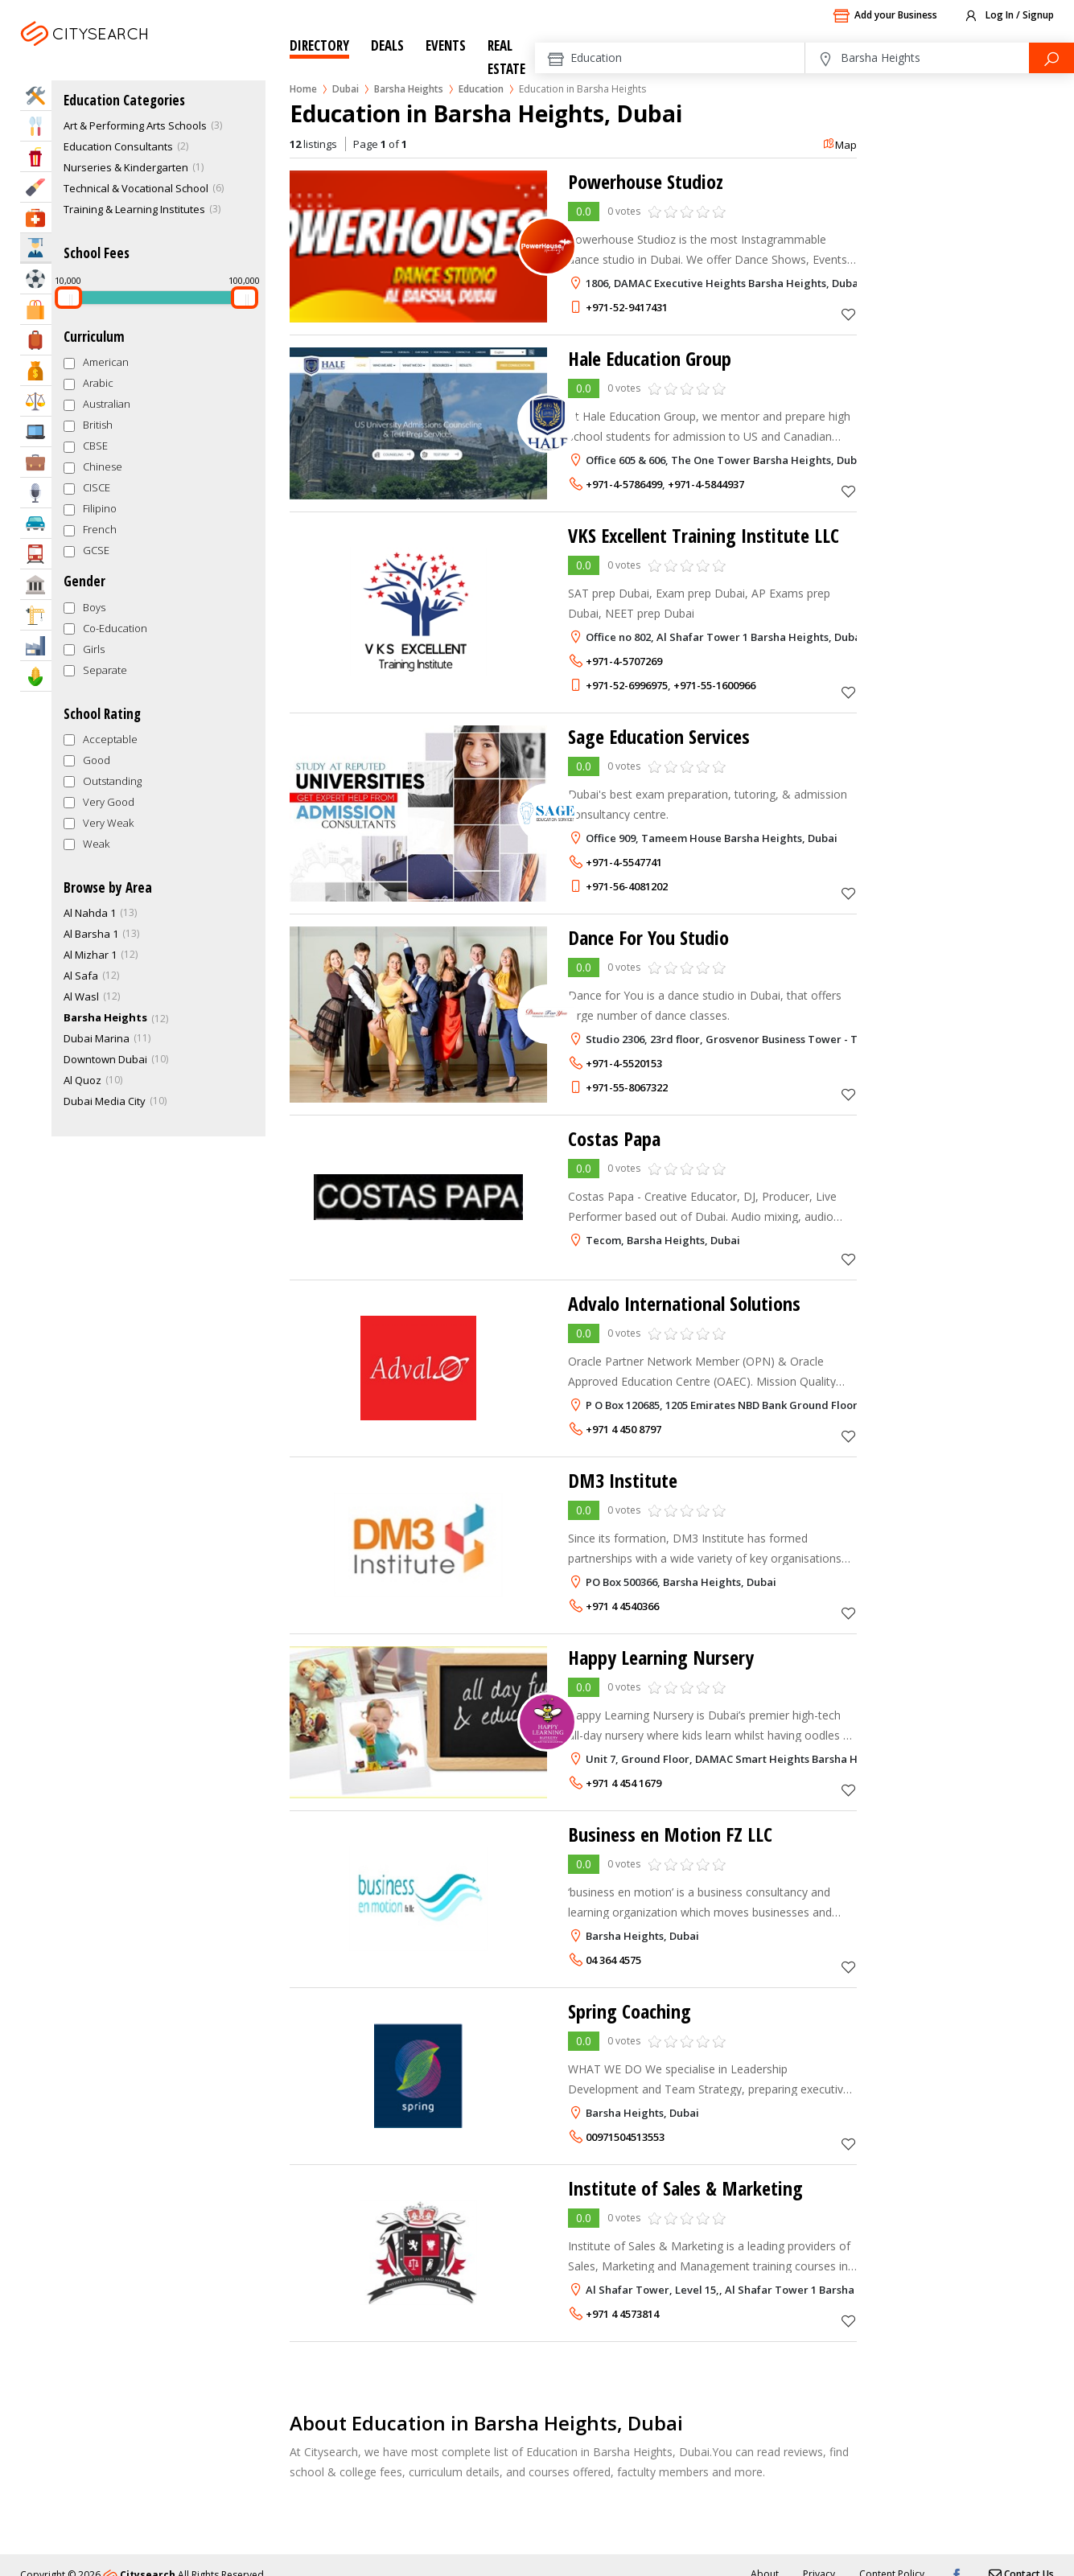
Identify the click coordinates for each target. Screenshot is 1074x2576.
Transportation (35, 554)
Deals (387, 45)
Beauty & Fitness (35, 187)
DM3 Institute (622, 1480)
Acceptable (110, 739)
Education (481, 89)
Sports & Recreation (35, 279)
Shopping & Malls (35, 309)
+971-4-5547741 (624, 862)
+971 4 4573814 (622, 2314)
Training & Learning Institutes (134, 209)
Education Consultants (118, 146)
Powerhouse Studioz (645, 181)
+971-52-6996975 (627, 685)
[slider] (68, 297)
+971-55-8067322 (627, 1087)
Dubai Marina (97, 1038)
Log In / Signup (1008, 16)
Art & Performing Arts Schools (135, 125)
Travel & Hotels (35, 340)
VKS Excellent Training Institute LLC (703, 535)
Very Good (108, 802)
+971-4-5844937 (706, 484)
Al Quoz (82, 1080)
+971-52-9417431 (627, 307)
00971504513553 (625, 2137)
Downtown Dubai (105, 1059)
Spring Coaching (629, 2011)
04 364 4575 (613, 1960)
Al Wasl (81, 996)
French (100, 529)
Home (303, 89)
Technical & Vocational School (136, 188)
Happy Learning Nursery (661, 1657)
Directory (319, 45)
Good (96, 760)
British (98, 424)
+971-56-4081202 (627, 886)
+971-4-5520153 (624, 1063)
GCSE (96, 550)
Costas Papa (614, 1138)
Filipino (100, 508)
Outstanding (112, 781)
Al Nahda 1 (90, 913)
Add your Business (885, 16)
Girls (94, 649)
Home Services (35, 95)
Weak (96, 843)
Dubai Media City (105, 1101)
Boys (94, 607)
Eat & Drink (35, 126)
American (106, 362)
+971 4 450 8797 (623, 1429)
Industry (35, 645)
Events (446, 45)
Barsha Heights (408, 89)
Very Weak (108, 823)
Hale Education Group (649, 358)
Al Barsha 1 (91, 933)
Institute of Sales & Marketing (685, 2188)
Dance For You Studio (648, 937)
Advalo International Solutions (684, 1303)
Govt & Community (35, 584)
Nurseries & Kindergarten (126, 167)
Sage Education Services (659, 736)
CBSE (95, 445)
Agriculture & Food (35, 676)
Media (35, 492)
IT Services (35, 431)
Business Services (35, 462)
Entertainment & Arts (35, 156)
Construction (35, 615)
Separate (105, 670)
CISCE (96, 487)
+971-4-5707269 (624, 661)
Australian (106, 403)
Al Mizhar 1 (90, 954)
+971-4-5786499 (624, 484)
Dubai (127, 53)
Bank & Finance (35, 370)
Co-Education (115, 628)
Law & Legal (35, 401)
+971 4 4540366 (622, 1606)
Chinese (102, 466)
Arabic (98, 383)
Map (839, 145)
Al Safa (81, 975)
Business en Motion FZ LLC (670, 1834)
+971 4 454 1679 (623, 1783)
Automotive (35, 523)
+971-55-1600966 (714, 685)
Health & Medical (35, 217)
